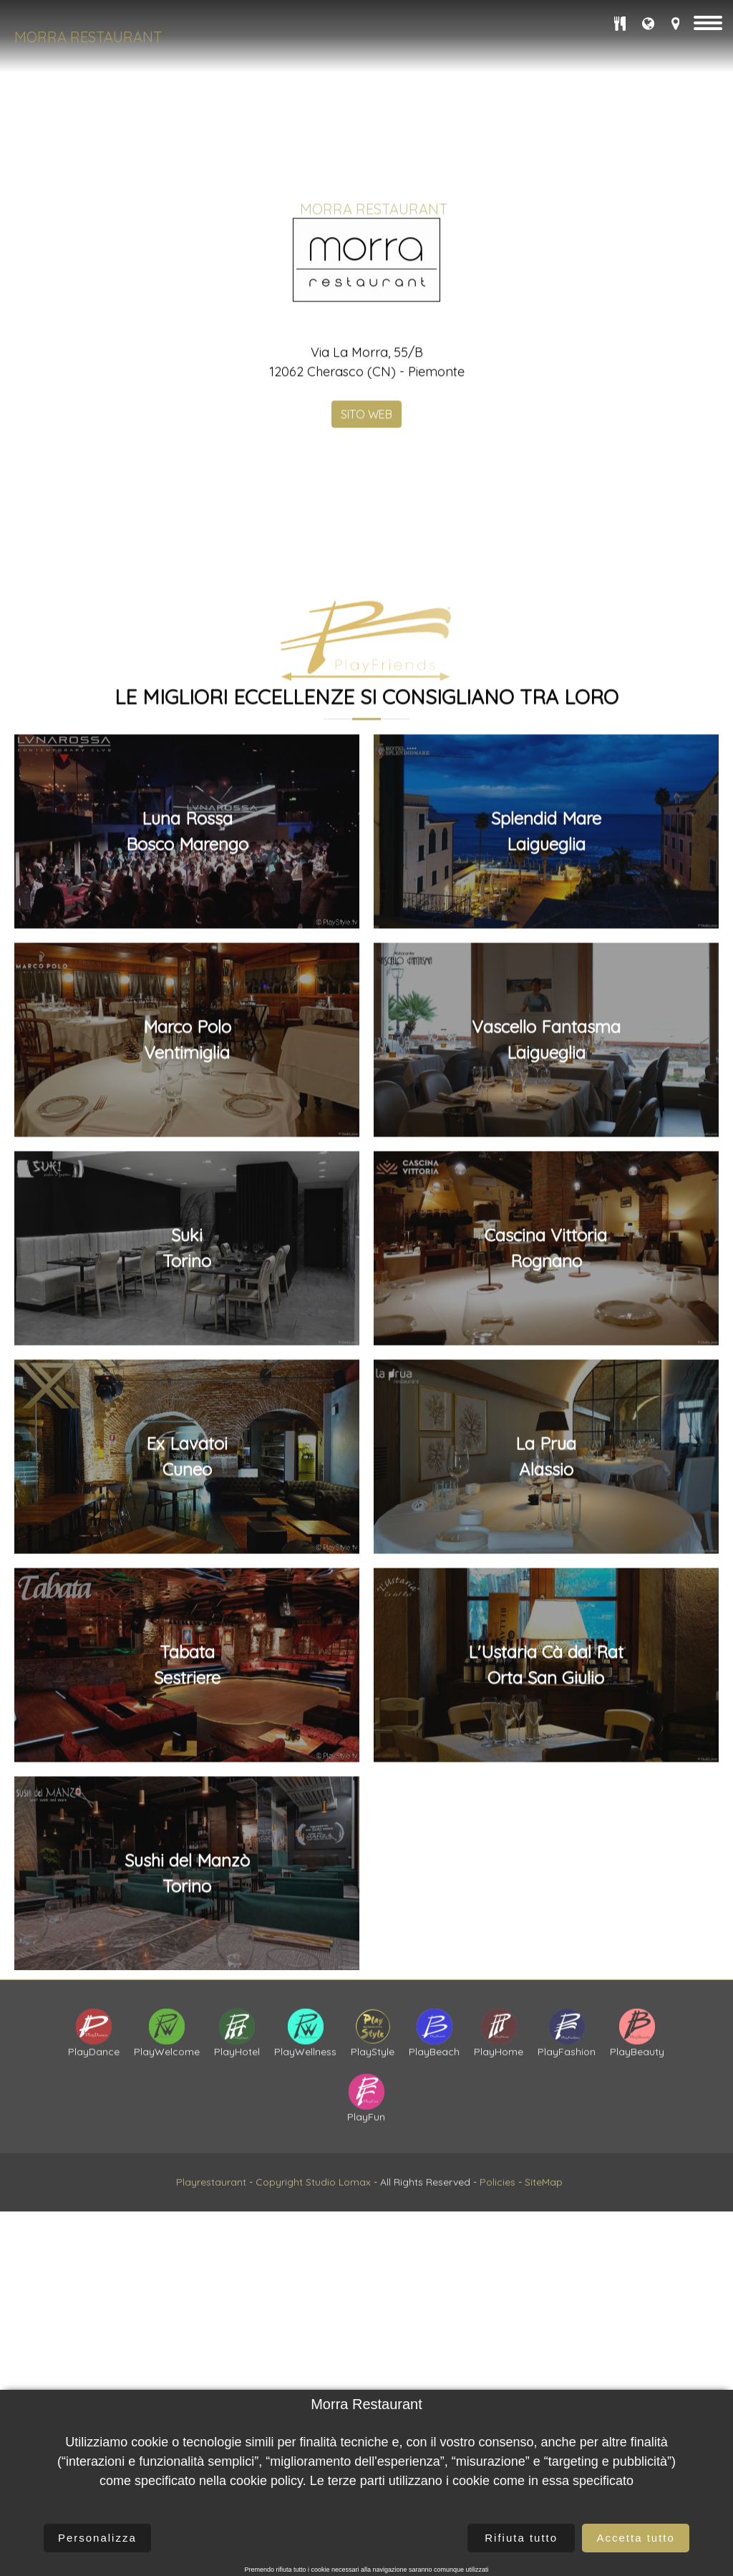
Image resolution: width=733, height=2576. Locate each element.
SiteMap (544, 2278)
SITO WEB (366, 569)
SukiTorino (186, 1977)
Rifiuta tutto (521, 2538)
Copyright (279, 2278)
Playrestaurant (211, 2278)
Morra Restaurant (88, 37)
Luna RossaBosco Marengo (187, 1560)
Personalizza (97, 2538)
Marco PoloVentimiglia (187, 1769)
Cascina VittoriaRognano (546, 1977)
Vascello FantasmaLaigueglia (546, 1769)
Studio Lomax (338, 2278)
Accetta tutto (635, 2538)
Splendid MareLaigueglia (546, 1560)
